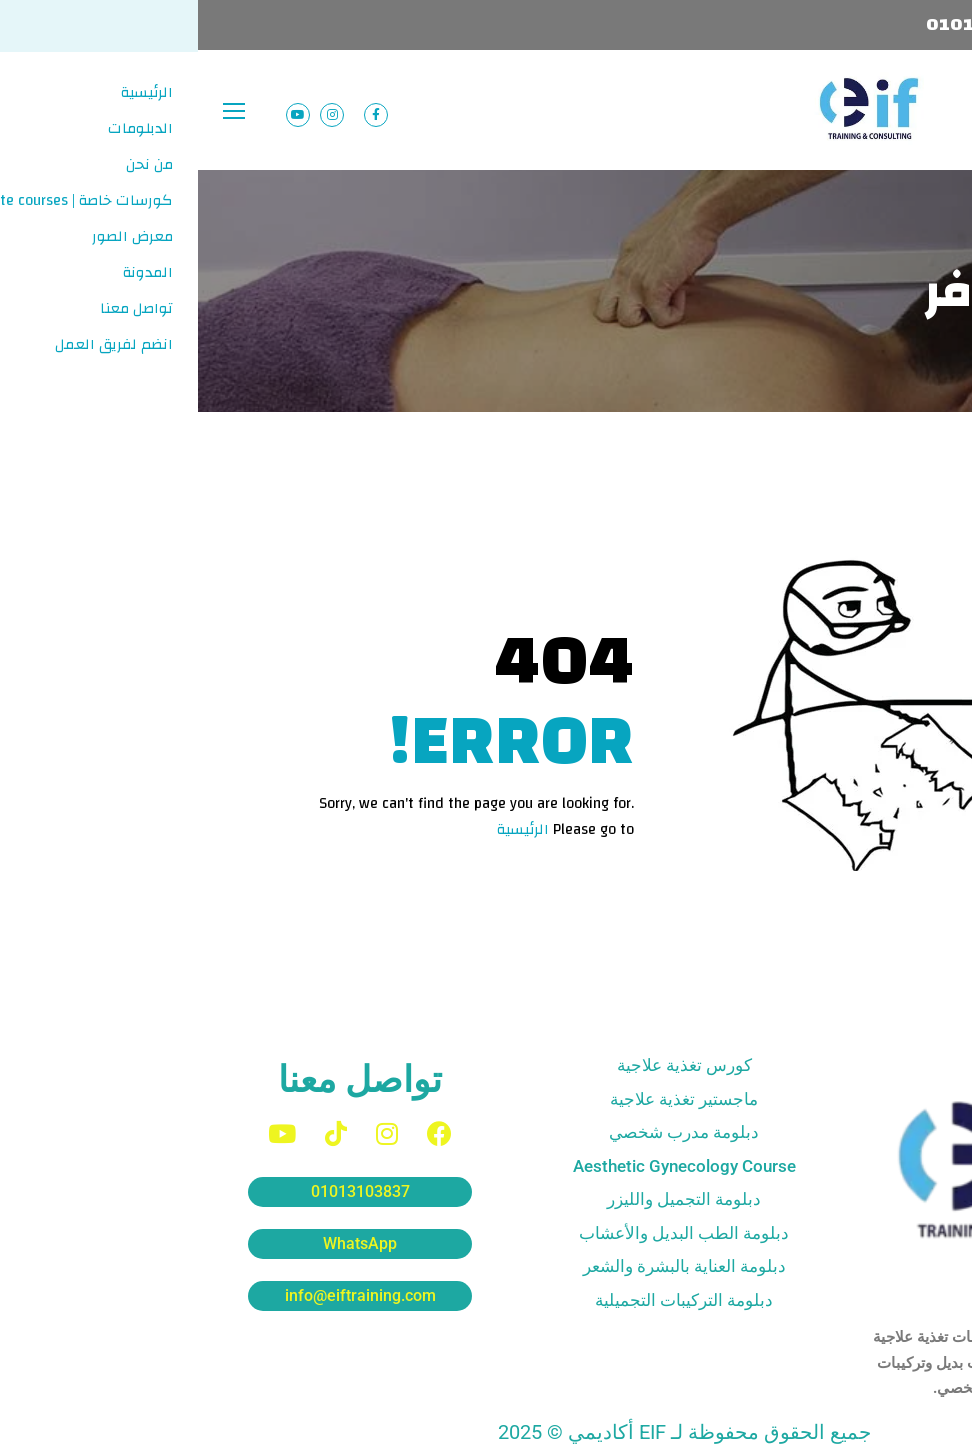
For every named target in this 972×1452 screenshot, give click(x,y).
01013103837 (788, 24)
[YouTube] (84, 1133)
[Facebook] (241, 1133)
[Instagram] (189, 1133)
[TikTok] (138, 1133)
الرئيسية (325, 829)
